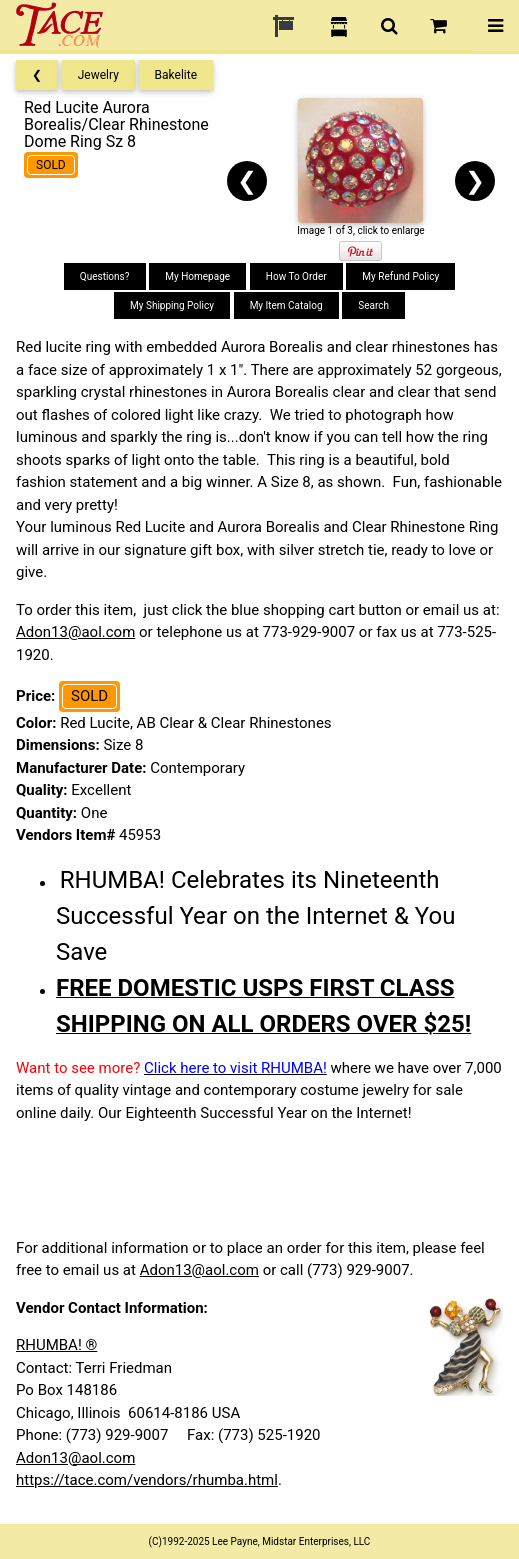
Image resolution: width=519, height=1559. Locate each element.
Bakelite (176, 75)
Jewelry (98, 75)
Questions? (105, 276)
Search (373, 305)
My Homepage (197, 276)
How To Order (296, 276)
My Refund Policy (400, 276)
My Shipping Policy (172, 305)
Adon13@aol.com (75, 632)
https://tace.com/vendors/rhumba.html (147, 1480)
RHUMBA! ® (56, 1345)
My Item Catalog (286, 305)
